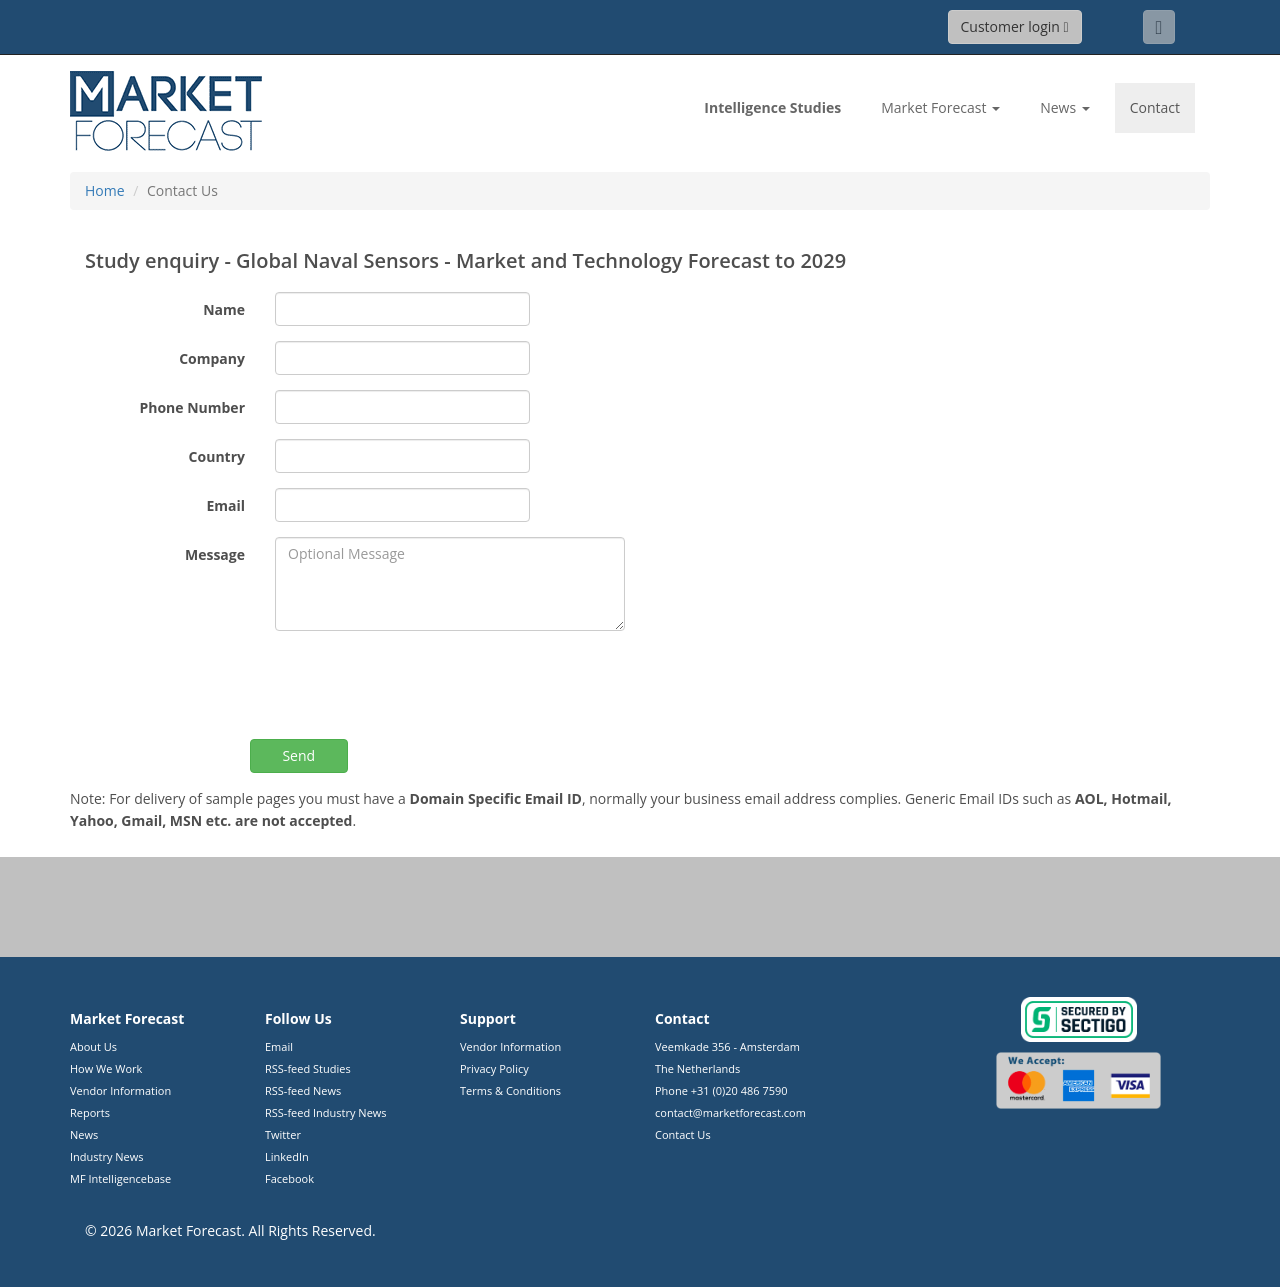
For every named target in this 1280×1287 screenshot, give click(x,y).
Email (225, 505)
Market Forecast (188, 1230)
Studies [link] (772, 107)
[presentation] (427, 685)
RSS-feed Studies (308, 1068)
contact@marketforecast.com (730, 1112)
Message (215, 554)
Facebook (289, 1178)
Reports (90, 1112)
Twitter (283, 1134)
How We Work (106, 1068)
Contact (1155, 107)
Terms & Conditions (510, 1090)
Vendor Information (120, 1090)
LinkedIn (287, 1156)
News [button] (1065, 107)
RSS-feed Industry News (326, 1112)
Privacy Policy (494, 1068)
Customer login (1015, 26)
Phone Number (192, 407)
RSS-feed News (303, 1090)
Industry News (107, 1156)
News (84, 1134)
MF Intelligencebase (120, 1178)
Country (217, 456)
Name (224, 309)
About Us (93, 1046)
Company (212, 358)
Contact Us (683, 1134)
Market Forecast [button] (940, 107)
